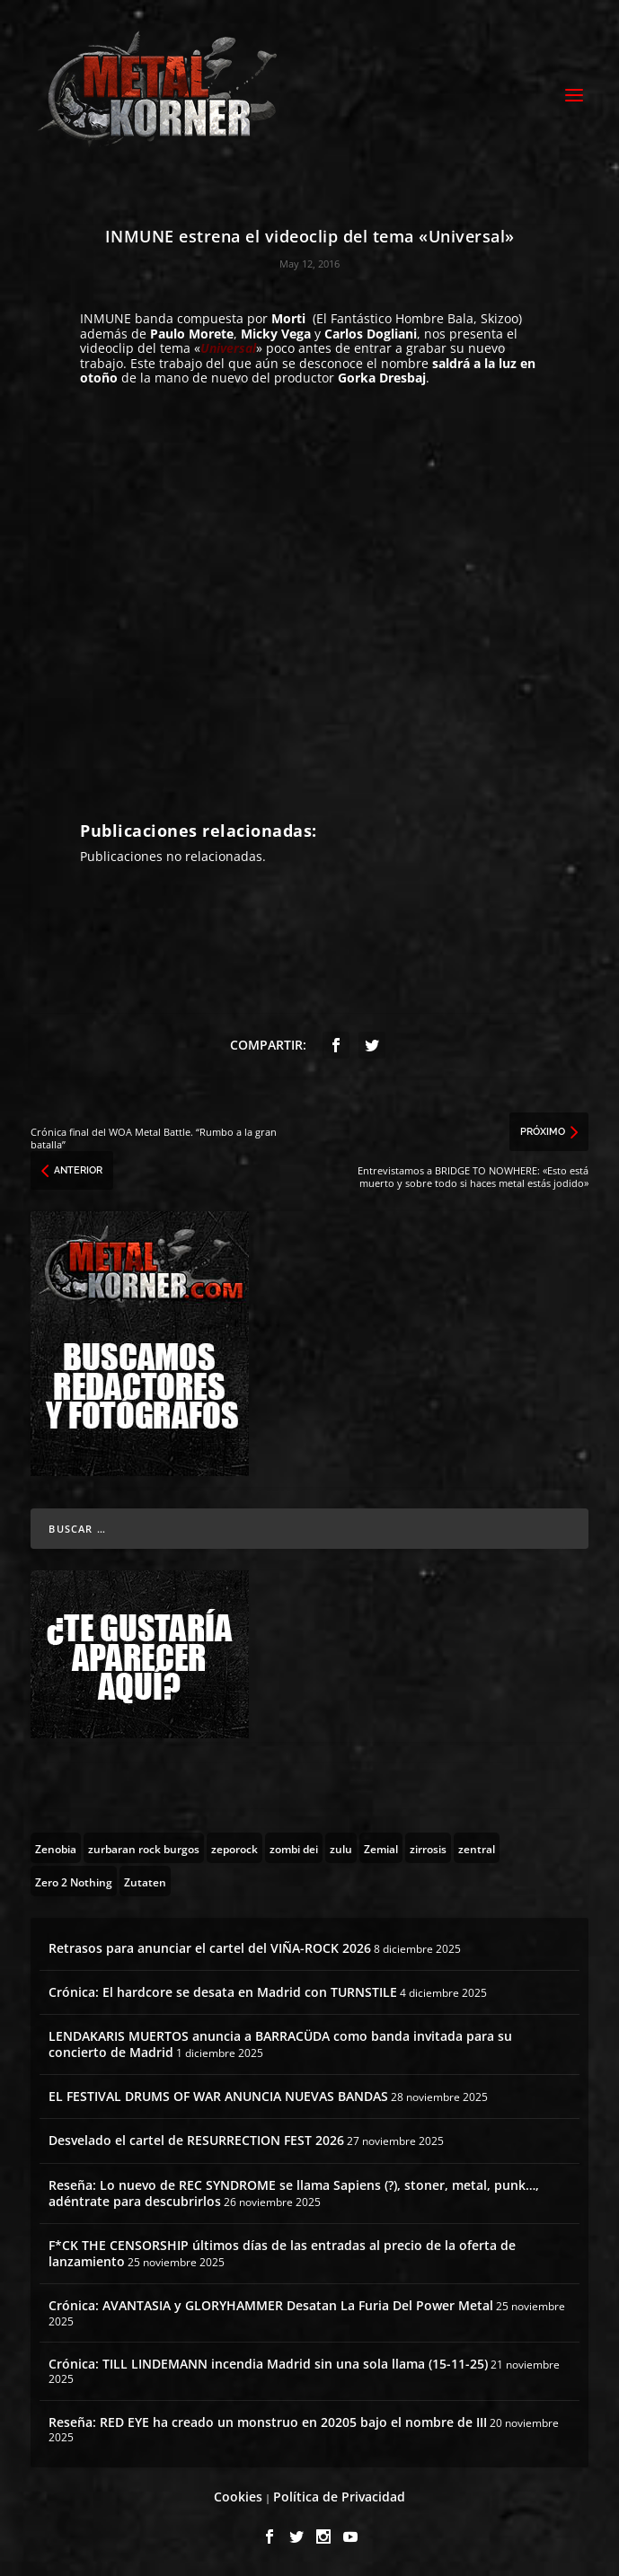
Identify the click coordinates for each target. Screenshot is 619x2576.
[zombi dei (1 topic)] (294, 1848)
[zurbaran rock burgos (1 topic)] (144, 1848)
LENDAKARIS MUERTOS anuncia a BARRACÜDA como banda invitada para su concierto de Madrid (280, 2044)
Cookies (238, 2496)
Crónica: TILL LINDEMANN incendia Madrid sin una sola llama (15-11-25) (268, 2363)
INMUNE (105, 318)
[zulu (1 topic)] (341, 1848)
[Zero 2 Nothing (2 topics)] (74, 1881)
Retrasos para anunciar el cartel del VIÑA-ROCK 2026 (210, 1947)
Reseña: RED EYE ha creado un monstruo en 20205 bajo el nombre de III (268, 2422)
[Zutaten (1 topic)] (145, 1881)
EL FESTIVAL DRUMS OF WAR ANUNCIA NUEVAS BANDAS (218, 2096)
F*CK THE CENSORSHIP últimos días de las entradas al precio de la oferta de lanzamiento (282, 2253)
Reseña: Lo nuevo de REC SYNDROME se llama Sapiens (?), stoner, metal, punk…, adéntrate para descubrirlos (294, 2193)
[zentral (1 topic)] (477, 1848)
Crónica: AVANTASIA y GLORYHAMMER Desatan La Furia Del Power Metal (271, 2305)
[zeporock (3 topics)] (234, 1848)
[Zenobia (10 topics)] (56, 1848)
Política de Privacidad (339, 2496)
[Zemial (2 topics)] (380, 1848)
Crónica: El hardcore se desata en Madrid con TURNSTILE (223, 1991)
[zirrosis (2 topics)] (428, 1848)
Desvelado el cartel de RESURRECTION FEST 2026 (196, 2140)
